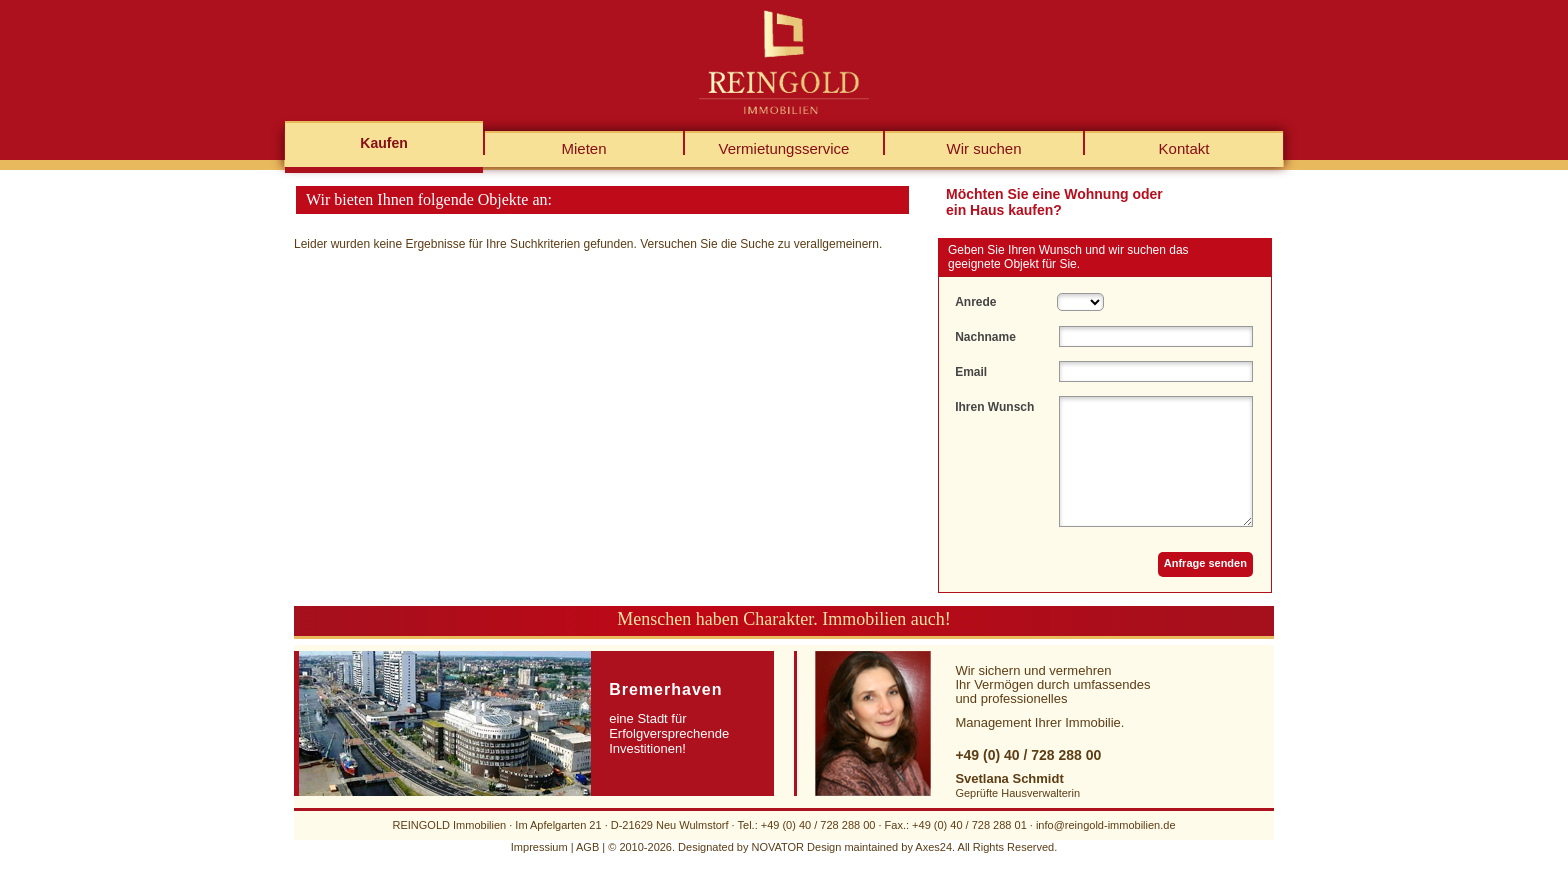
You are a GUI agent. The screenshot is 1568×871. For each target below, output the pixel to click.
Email (971, 372)
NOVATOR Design (796, 847)
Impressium (539, 847)
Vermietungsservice (784, 148)
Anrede (975, 302)
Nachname (985, 337)
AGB (587, 847)
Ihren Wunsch (994, 407)
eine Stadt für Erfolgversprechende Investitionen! (669, 718)
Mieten (583, 148)
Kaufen (383, 143)
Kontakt (1184, 148)
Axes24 (933, 847)
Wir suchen (983, 148)
